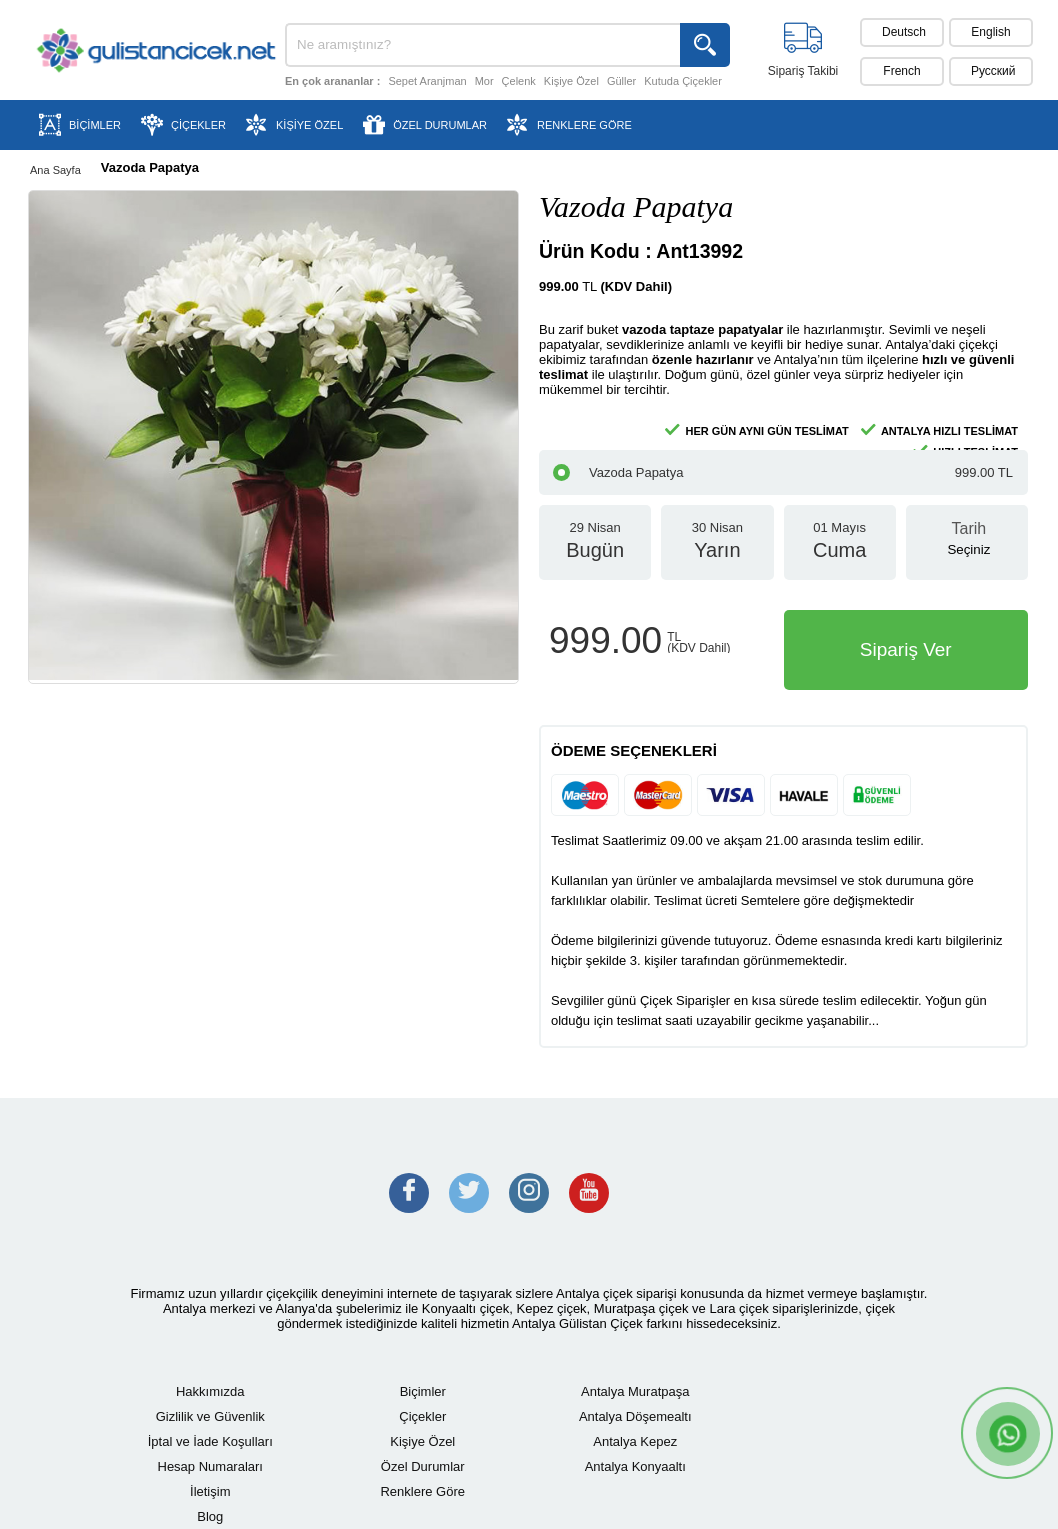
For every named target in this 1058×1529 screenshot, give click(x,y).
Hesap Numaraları (211, 1466)
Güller (621, 81)
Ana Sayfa (55, 170)
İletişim (210, 1491)
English (990, 32)
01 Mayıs (840, 550)
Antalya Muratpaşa (635, 1391)
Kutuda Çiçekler (683, 81)
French (901, 71)
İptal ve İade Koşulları (210, 1441)
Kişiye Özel (571, 81)
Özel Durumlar (423, 1466)
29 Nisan (595, 550)
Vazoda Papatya (783, 472)
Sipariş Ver (906, 649)
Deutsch (904, 32)
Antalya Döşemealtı (635, 1416)
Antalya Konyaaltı (635, 1466)
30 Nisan (717, 550)
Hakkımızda (210, 1391)
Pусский (993, 71)
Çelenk (519, 81)
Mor (484, 81)
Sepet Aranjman (427, 81)
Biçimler (423, 1391)
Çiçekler (422, 1416)
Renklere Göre (422, 1491)
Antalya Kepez (635, 1441)
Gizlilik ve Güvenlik (210, 1416)
